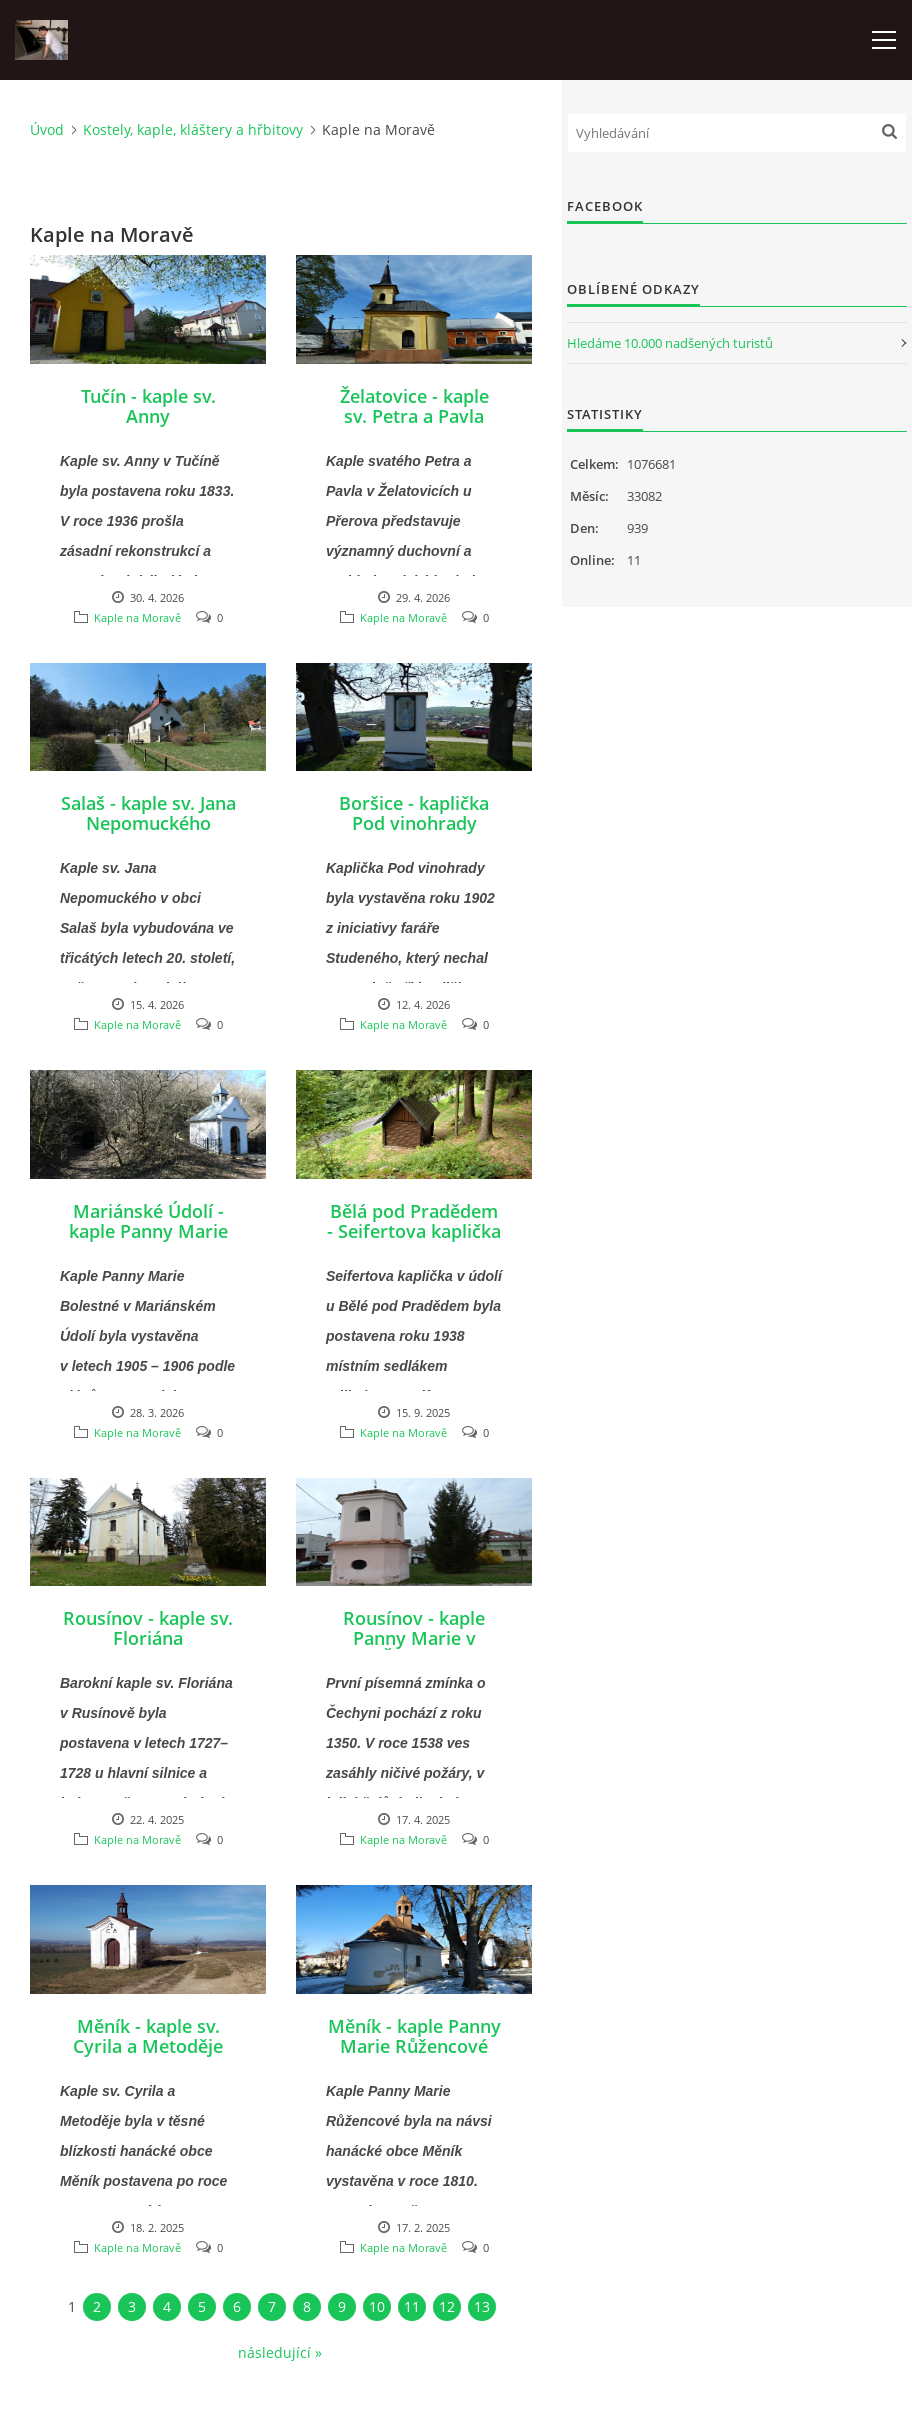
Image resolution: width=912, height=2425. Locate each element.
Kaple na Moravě (137, 617)
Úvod (47, 129)
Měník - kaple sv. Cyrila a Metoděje (148, 2036)
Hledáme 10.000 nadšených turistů (670, 343)
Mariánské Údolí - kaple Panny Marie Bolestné (148, 1231)
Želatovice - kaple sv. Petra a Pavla (414, 406)
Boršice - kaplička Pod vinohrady (414, 813)
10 (377, 2306)
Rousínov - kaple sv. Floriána (148, 1628)
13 (482, 2306)
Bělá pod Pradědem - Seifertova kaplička (414, 1221)
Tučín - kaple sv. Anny (148, 406)
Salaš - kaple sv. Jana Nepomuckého (148, 813)
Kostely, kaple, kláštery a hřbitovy (193, 129)
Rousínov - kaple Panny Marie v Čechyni (414, 1638)
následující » (280, 2352)
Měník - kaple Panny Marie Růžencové (414, 2036)
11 (412, 2306)
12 (447, 2306)
